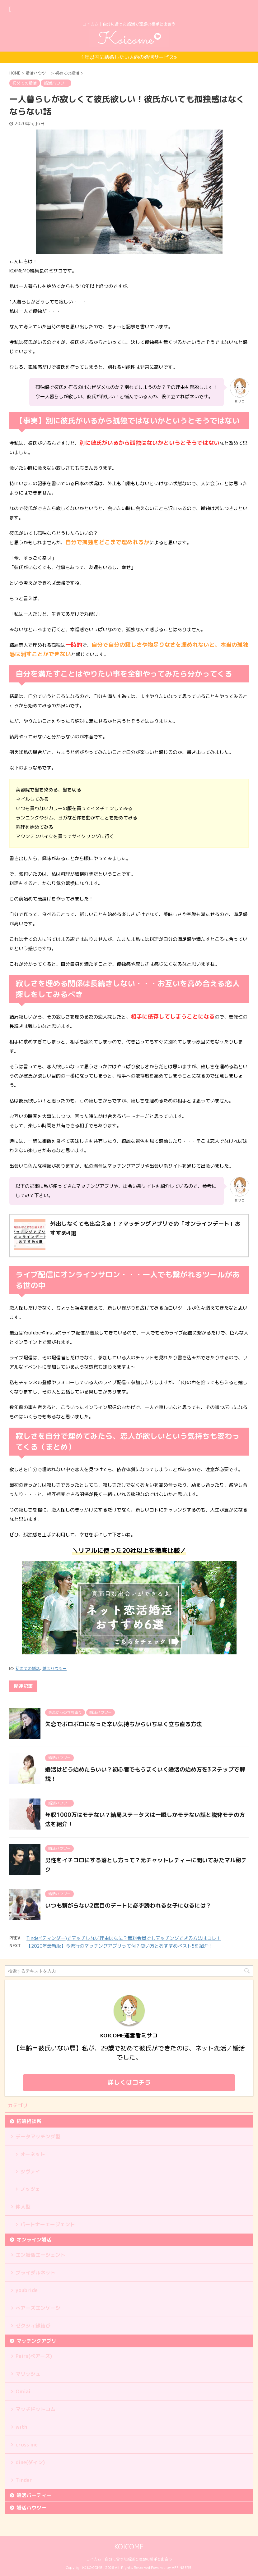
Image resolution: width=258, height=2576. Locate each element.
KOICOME (129, 2546)
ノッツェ (30, 2189)
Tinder (24, 2480)
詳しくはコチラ (129, 2082)
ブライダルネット (35, 2272)
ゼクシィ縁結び (33, 2325)
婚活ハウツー (54, 1668)
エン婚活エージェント (40, 2254)
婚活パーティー (33, 2495)
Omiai (23, 2391)
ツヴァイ (30, 2171)
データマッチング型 (38, 2136)
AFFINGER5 (181, 2567)
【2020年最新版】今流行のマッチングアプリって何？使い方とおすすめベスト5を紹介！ (119, 1946)
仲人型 (23, 2206)
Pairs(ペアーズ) (34, 2356)
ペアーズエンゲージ (38, 2308)
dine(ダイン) (30, 2462)
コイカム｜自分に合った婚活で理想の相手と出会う (129, 2559)
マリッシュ (28, 2373)
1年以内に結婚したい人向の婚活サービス (129, 57)
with (21, 2426)
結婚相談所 (28, 2121)
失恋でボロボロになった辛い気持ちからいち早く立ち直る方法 (123, 1724)
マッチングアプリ (36, 2340)
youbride (27, 2290)
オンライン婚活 (33, 2239)
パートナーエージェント (47, 2224)
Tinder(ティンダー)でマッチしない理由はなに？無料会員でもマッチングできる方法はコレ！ (123, 1938)
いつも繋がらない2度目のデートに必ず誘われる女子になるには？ (128, 1905)
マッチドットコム (35, 2409)
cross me (27, 2444)
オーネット (32, 2154)
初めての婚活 (28, 1668)
